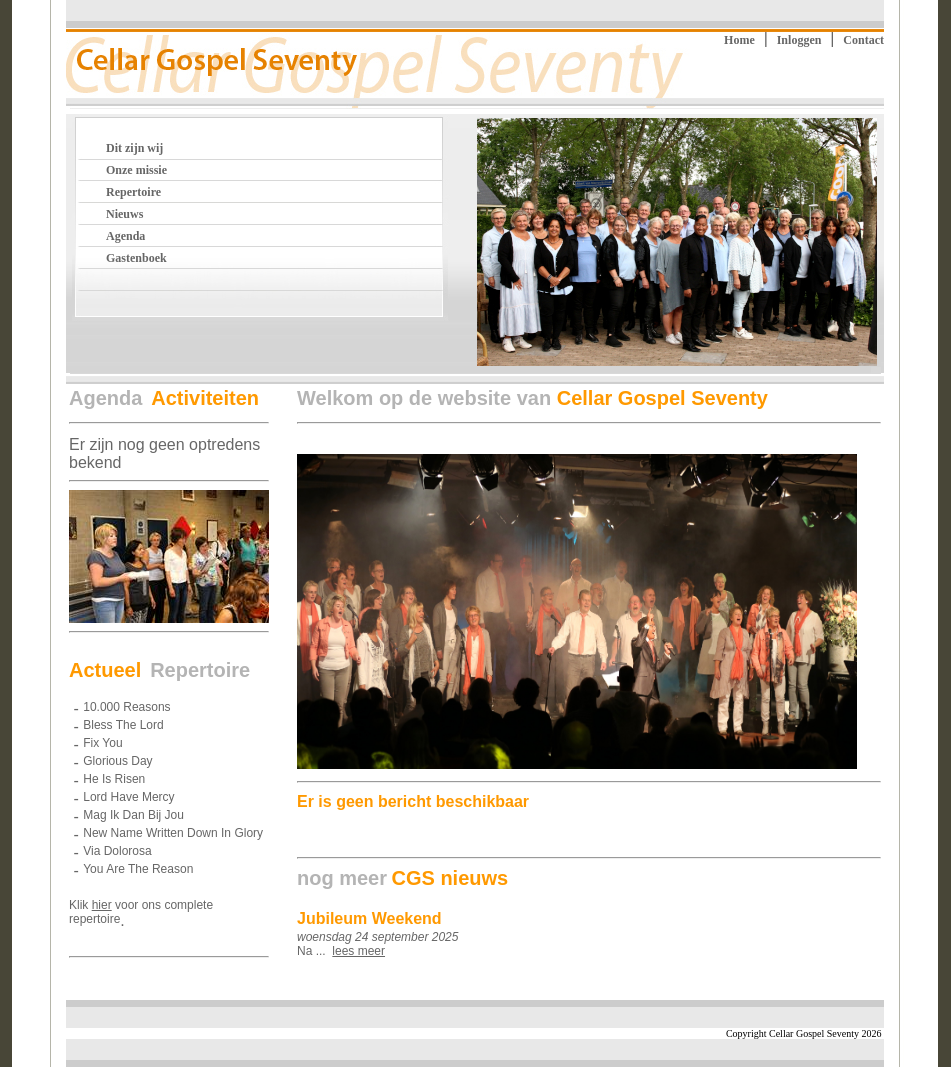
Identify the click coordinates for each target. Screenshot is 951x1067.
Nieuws (124, 214)
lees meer (358, 951)
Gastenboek (136, 258)
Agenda (125, 236)
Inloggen (799, 40)
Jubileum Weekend (369, 918)
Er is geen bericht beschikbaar (413, 801)
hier (102, 905)
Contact (863, 40)
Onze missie (136, 170)
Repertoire (133, 192)
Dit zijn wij (134, 148)
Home (739, 40)
